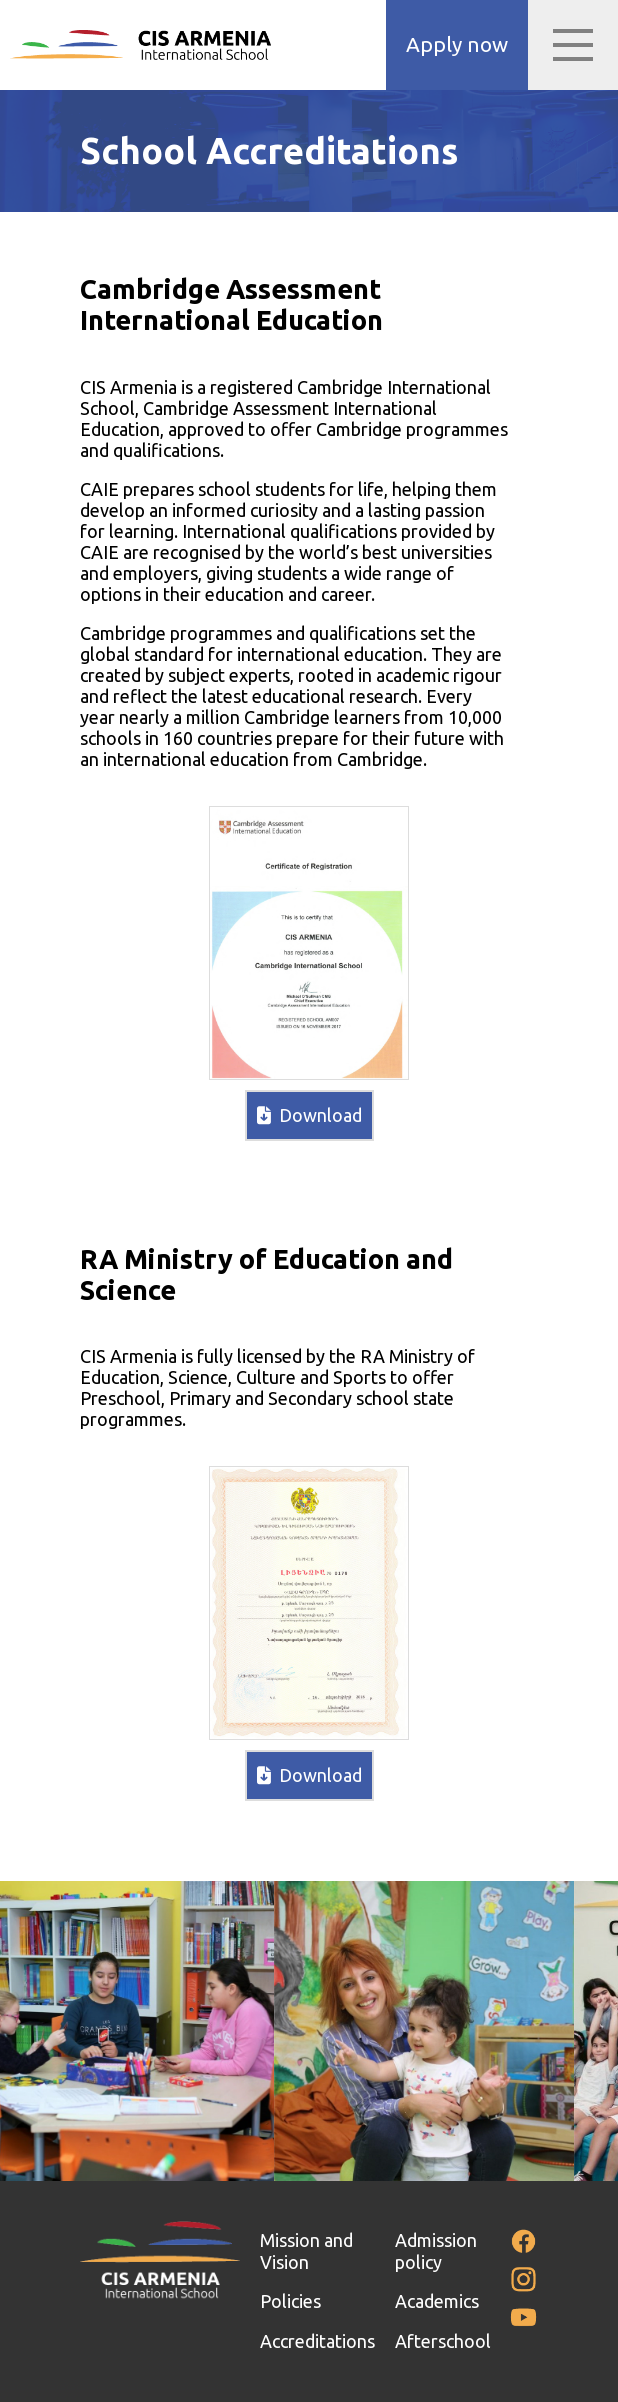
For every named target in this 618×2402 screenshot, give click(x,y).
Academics (437, 2301)
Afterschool (443, 2341)
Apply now (457, 44)
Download (309, 1115)
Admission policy (436, 2251)
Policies (290, 2301)
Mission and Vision (306, 2251)
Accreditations (317, 2341)
